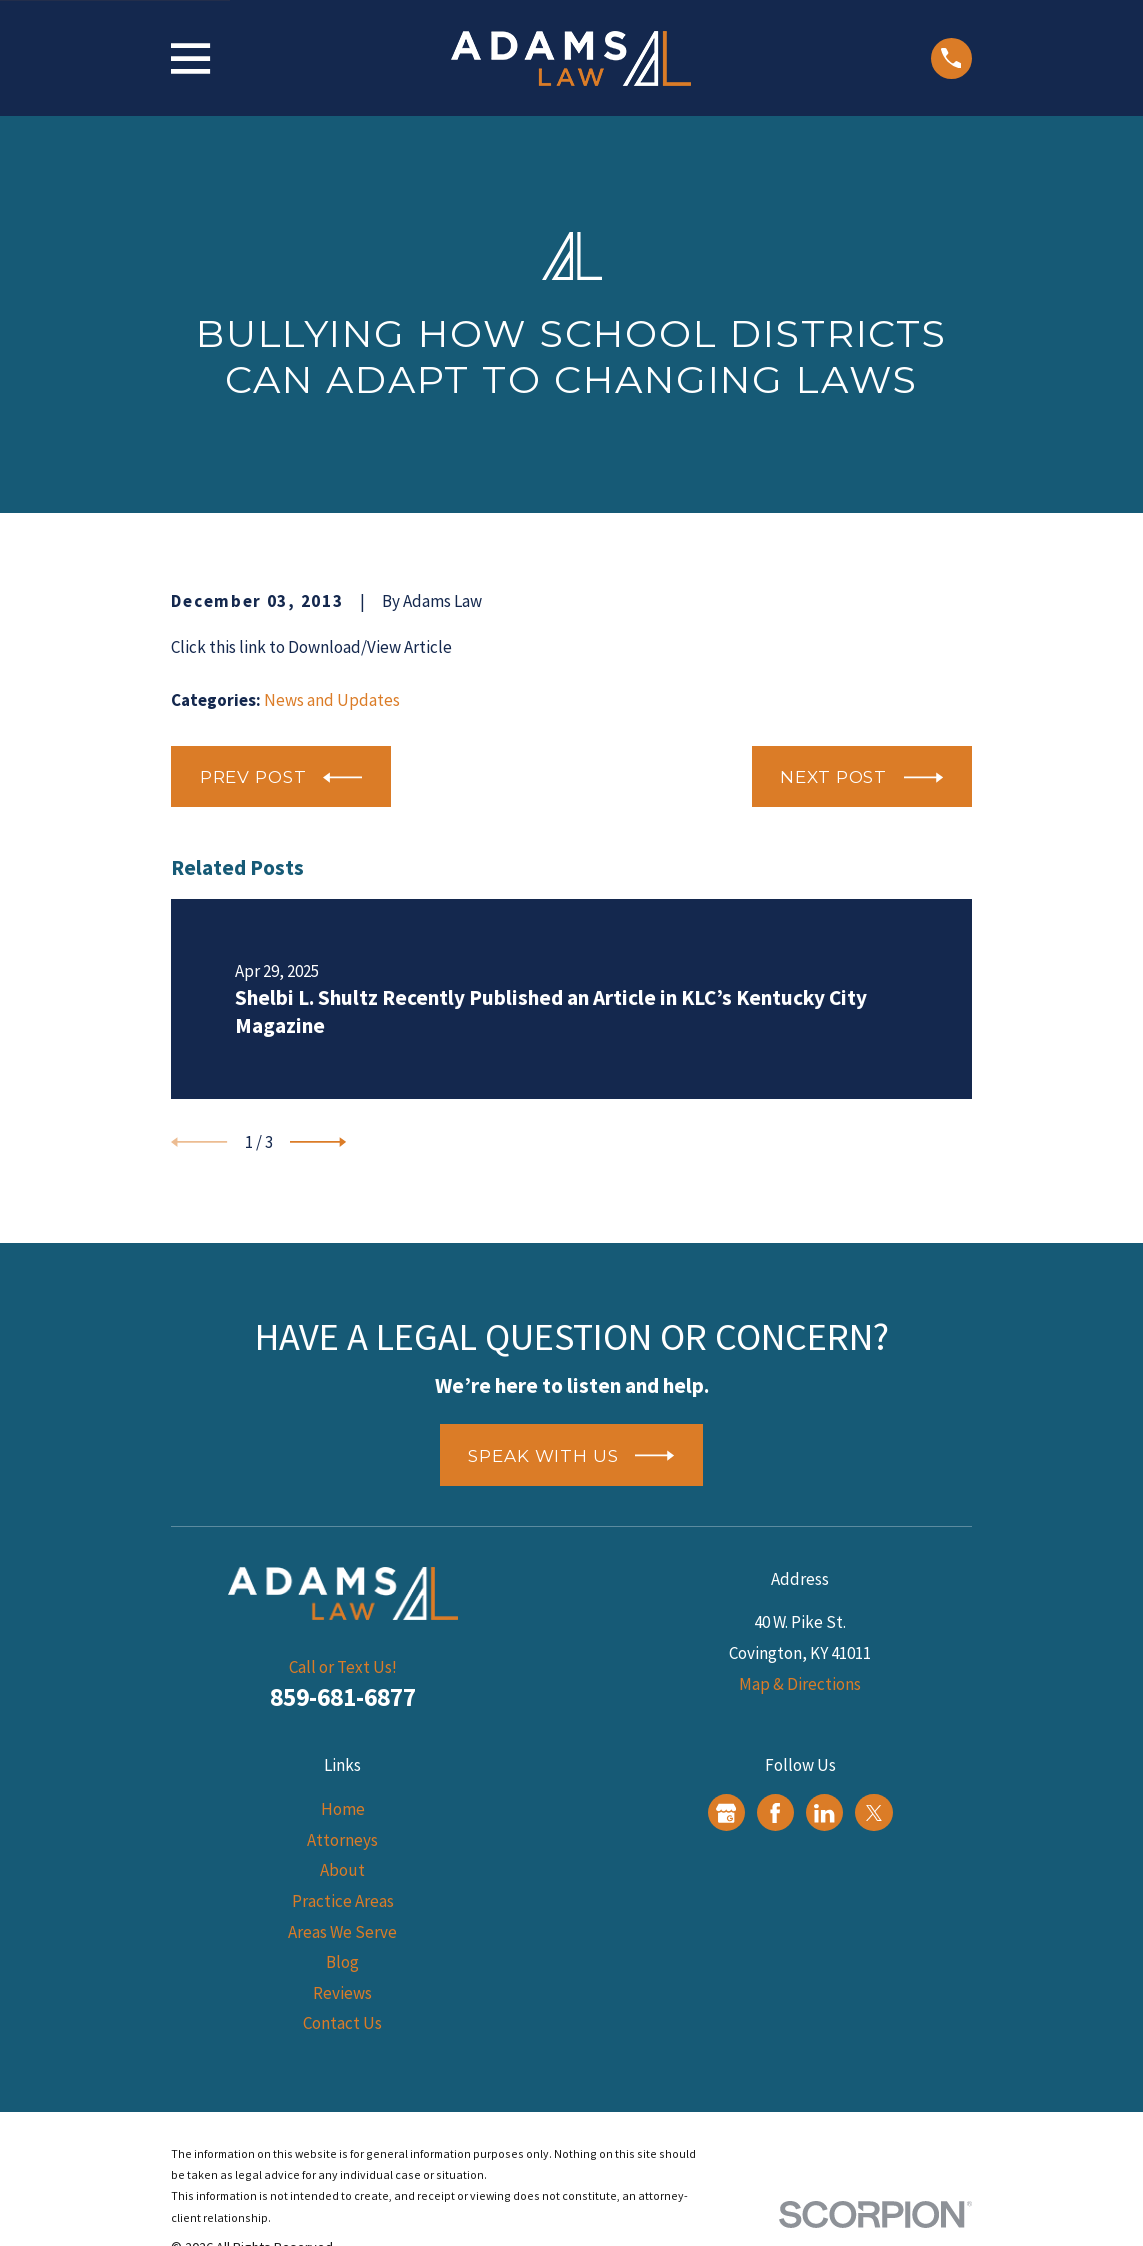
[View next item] (318, 1142)
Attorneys (342, 1840)
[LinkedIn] (824, 1813)
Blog (342, 1962)
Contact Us (342, 2023)
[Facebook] (775, 1813)
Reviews (342, 1993)
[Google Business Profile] (726, 1813)
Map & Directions (800, 1684)
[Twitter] (874, 1813)
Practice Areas (343, 1901)
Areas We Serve (342, 1932)
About (342, 1870)
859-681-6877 (343, 1697)
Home (343, 1809)
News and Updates (332, 700)
